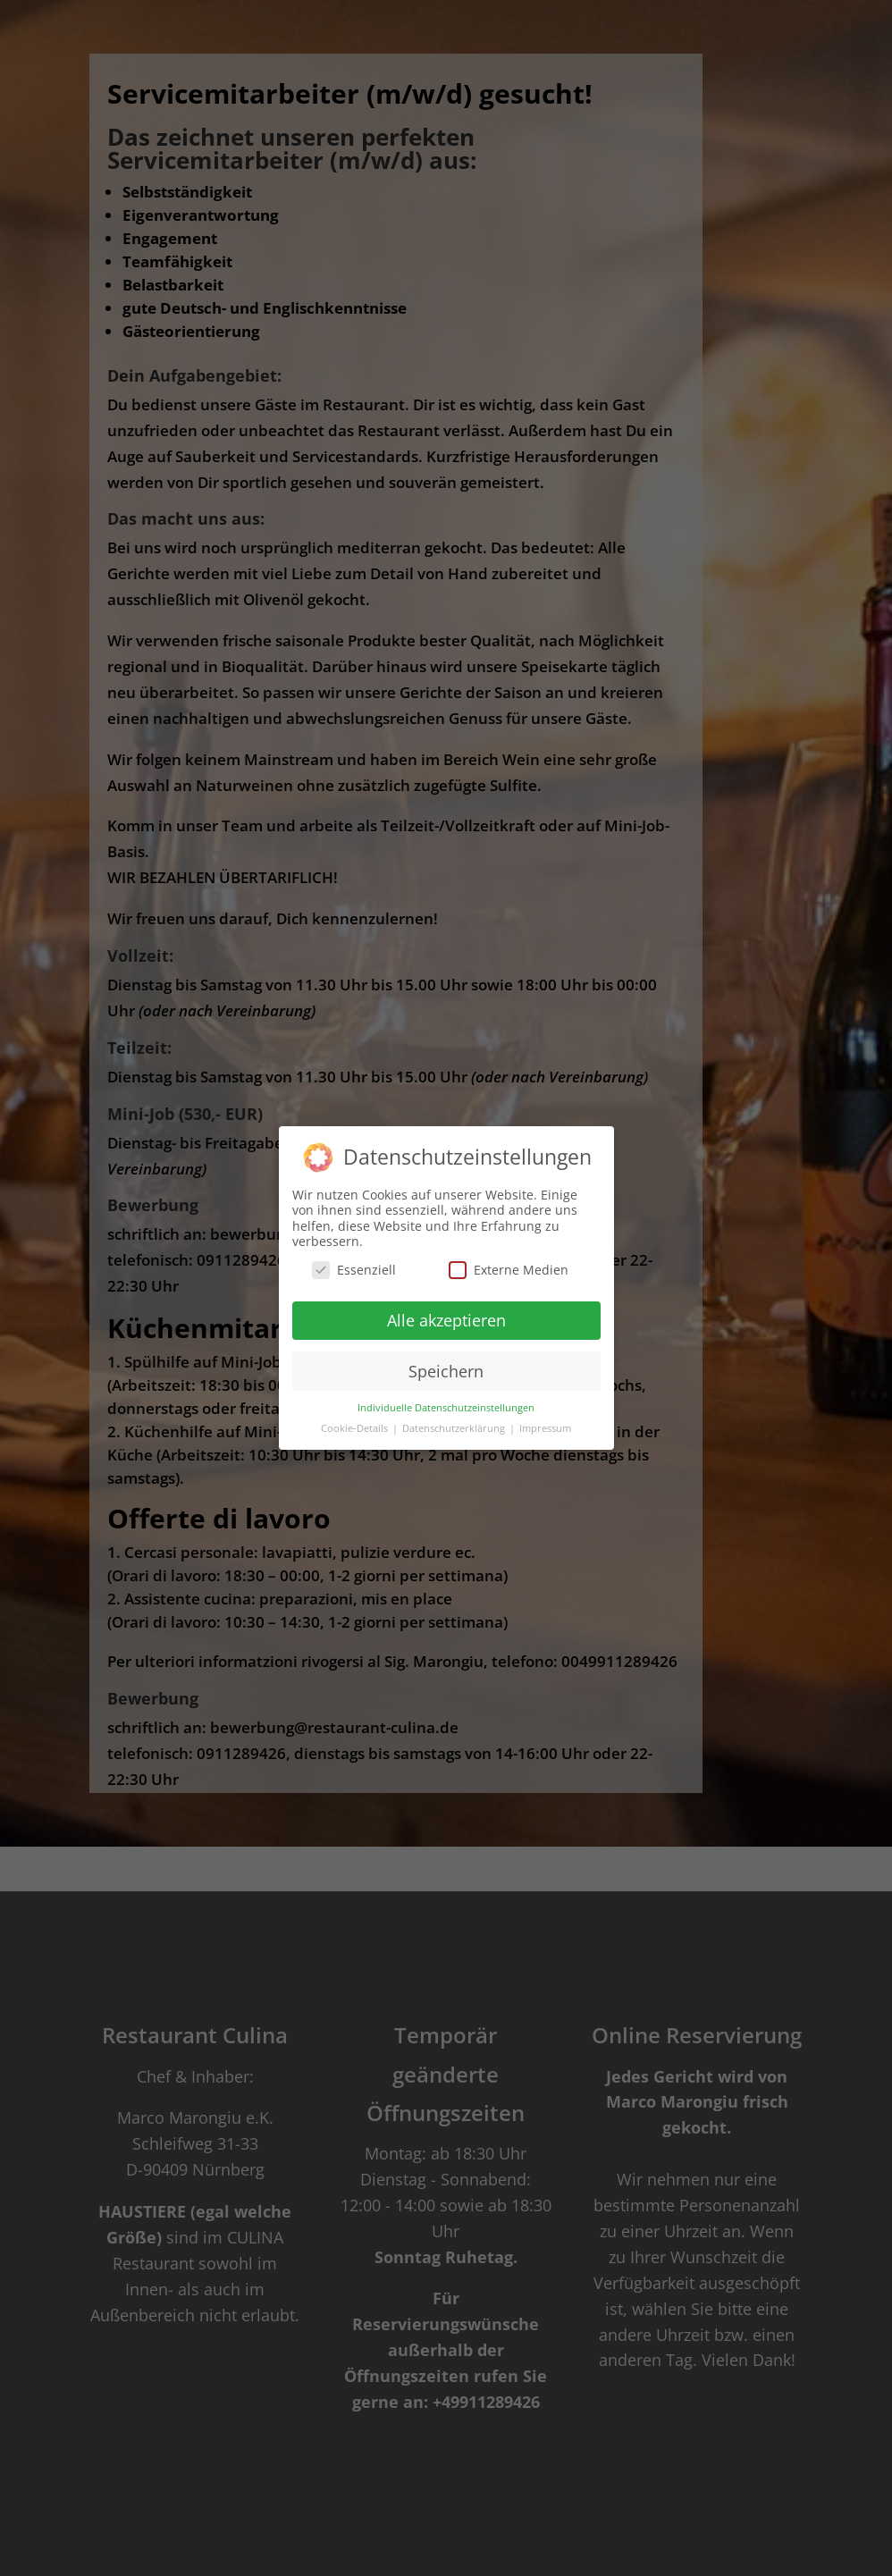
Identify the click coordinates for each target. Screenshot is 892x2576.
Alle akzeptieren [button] (446, 1320)
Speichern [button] (446, 1371)
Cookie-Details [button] (356, 1428)
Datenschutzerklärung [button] (455, 1428)
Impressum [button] (545, 1428)
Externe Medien (508, 1269)
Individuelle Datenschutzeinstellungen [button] (446, 1408)
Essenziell (354, 1269)
